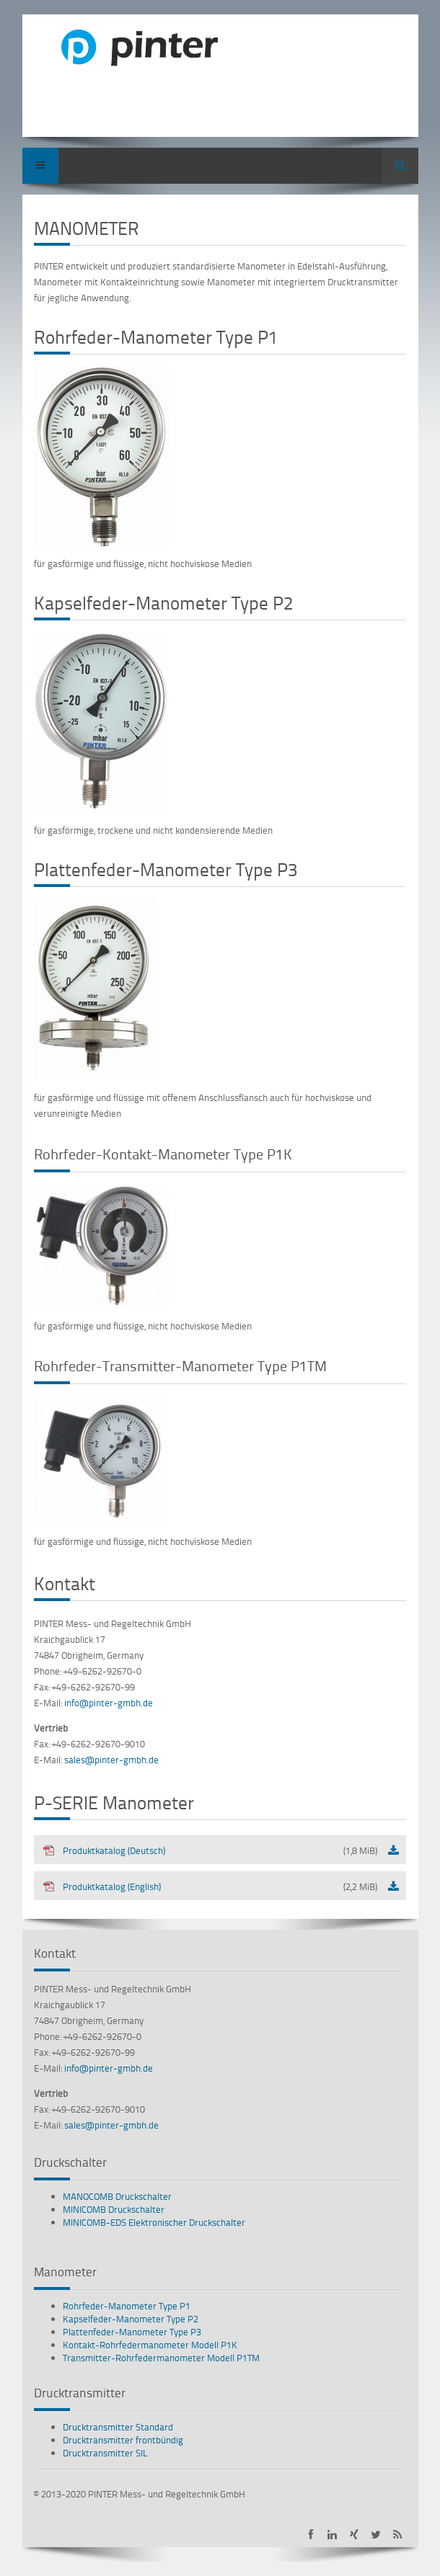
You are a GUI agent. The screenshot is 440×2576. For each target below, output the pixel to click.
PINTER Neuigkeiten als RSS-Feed (397, 2535)
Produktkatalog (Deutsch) (210, 1850)
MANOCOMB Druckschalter (117, 2196)
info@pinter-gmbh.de (108, 1702)
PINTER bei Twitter (375, 2535)
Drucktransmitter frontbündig (123, 2439)
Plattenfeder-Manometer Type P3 (132, 2331)
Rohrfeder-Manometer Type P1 (126, 2305)
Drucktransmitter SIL (105, 2452)
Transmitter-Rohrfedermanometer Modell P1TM (161, 2357)
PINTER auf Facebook (311, 2535)
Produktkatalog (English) (210, 1886)
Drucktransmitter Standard (118, 2426)
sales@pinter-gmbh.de (111, 1759)
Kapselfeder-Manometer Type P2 (130, 2318)
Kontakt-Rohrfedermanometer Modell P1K (150, 2344)
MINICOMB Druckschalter (113, 2209)
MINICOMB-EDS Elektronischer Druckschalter (154, 2222)
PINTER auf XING (354, 2535)
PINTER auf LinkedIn (332, 2535)
